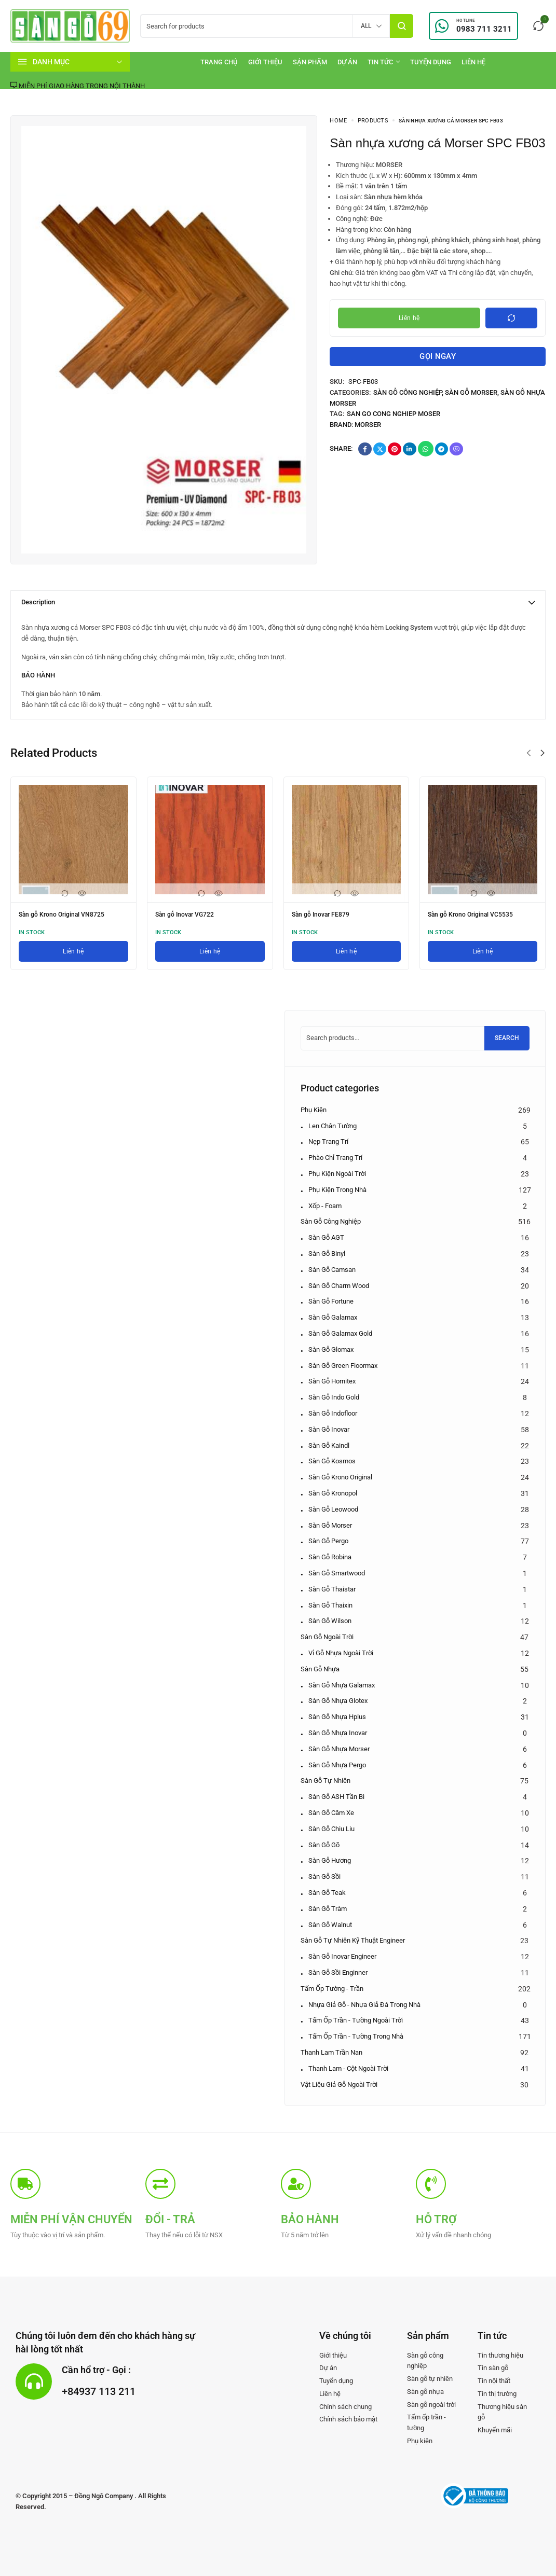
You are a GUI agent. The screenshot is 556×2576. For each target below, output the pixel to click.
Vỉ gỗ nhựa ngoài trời (340, 1653)
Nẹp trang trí (328, 1141)
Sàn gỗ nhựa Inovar (337, 1733)
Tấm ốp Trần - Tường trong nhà (355, 2036)
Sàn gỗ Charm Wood (338, 1286)
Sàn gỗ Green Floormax (342, 1365)
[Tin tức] (384, 62)
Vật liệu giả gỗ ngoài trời (339, 2084)
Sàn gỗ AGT (326, 1237)
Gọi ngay (437, 360)
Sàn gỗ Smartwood (336, 1573)
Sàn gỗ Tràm (327, 1909)
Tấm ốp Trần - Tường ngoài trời (355, 2020)
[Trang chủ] (219, 62)
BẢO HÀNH (38, 675)
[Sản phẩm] (310, 62)
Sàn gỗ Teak (327, 1892)
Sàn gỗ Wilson (329, 1621)
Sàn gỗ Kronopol (332, 1493)
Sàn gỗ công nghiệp (407, 400)
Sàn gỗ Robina (329, 1557)
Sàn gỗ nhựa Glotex (338, 1701)
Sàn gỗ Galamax (332, 1317)
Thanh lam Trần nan (331, 2052)
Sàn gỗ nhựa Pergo (337, 1765)
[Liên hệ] (473, 62)
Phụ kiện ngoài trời (337, 1174)
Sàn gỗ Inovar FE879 (325, 914)
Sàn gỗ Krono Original (340, 1477)
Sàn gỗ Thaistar (332, 1589)
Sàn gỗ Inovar (328, 1429)
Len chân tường (332, 1126)
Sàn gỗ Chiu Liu (331, 1829)
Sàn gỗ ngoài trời (327, 1637)
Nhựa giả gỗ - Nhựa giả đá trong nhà (364, 2005)
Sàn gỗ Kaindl (328, 1445)
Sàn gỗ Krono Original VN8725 (68, 914)
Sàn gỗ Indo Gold (333, 1397)
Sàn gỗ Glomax (331, 1349)
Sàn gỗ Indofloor (332, 1413)
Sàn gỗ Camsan (332, 1269)
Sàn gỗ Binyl (326, 1253)
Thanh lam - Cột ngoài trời (348, 2068)
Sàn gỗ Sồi (324, 1876)
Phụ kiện (314, 1110)
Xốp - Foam (325, 1206)
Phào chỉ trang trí (335, 1157)
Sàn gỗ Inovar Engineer (342, 1956)
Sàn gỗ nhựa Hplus (337, 1717)
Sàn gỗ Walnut (330, 1925)
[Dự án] (347, 62)
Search (507, 1038)
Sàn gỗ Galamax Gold (340, 1333)
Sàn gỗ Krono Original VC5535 (477, 914)
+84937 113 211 (111, 2390)
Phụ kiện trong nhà (337, 1190)
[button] (528, 753)
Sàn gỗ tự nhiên (325, 1780)
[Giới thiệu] (265, 62)
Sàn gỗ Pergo (328, 1541)
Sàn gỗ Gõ (324, 1845)
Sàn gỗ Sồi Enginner (338, 1972)
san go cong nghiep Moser (393, 421)
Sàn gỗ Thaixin (330, 1605)
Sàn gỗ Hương (329, 1860)
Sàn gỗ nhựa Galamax (341, 1685)
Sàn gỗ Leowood (333, 1509)
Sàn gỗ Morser (471, 400)
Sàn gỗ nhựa (320, 1669)
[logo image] (70, 25)
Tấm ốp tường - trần (332, 1988)
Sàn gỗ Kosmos (332, 1461)
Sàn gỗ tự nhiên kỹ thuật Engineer (353, 1940)
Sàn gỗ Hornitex (332, 1381)
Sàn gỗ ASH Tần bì (336, 1797)
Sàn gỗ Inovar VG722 (189, 914)
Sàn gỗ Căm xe (331, 1813)
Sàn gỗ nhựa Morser (339, 1749)
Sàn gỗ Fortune (331, 1301)
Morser (368, 432)
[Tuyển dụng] (430, 62)
